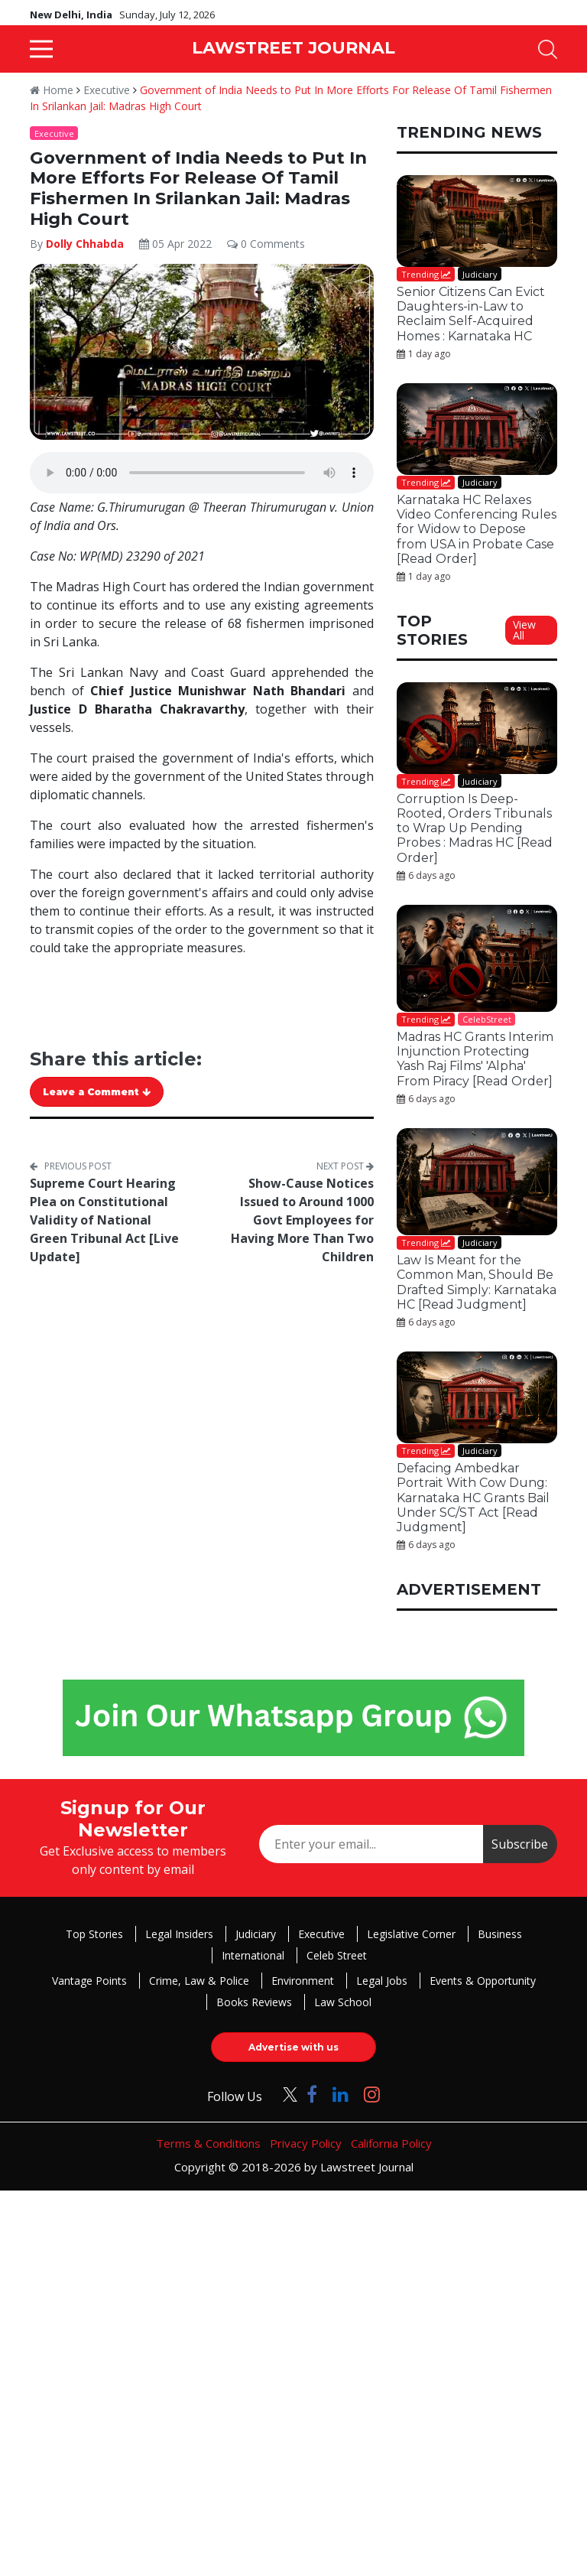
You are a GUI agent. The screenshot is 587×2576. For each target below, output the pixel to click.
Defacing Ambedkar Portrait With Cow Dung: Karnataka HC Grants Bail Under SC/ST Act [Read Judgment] (473, 1497)
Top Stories (94, 1934)
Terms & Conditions (208, 2143)
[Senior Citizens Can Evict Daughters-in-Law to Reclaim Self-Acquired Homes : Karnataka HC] (477, 221)
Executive (106, 90)
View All (524, 629)
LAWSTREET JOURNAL (293, 47)
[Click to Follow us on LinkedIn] (340, 2093)
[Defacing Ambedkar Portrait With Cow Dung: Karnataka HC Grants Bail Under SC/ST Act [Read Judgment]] (477, 1397)
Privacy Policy (306, 2143)
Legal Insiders (179, 1934)
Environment (302, 1980)
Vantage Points (89, 1980)
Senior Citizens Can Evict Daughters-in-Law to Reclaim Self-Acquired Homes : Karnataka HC (471, 314)
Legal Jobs (381, 1980)
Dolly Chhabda (85, 243)
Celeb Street (336, 1955)
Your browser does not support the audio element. (202, 472)
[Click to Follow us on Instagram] (372, 2093)
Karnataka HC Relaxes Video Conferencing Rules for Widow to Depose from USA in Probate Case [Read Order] (476, 529)
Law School (342, 2002)
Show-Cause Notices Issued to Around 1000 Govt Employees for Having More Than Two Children (302, 1220)
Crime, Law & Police (199, 1980)
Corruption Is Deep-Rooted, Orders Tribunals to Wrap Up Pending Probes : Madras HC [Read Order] (475, 828)
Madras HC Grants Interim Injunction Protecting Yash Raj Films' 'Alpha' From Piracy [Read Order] (475, 1058)
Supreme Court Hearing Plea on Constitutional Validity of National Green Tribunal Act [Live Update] (104, 1220)
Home (51, 90)
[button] (41, 48)
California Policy (391, 2143)
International (253, 1955)
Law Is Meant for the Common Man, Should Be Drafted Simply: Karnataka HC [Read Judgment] (476, 1282)
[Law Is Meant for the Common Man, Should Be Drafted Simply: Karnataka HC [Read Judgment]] (477, 1181)
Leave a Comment (97, 1092)
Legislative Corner (411, 1934)
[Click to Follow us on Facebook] (311, 2093)
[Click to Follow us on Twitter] (284, 2093)
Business (500, 1934)
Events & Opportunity (483, 1980)
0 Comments (266, 243)
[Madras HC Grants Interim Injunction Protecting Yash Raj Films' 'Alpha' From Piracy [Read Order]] (477, 958)
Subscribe (519, 1844)
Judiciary (255, 1934)
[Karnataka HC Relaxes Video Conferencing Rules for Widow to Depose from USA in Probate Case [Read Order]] (477, 429)
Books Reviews (254, 2002)
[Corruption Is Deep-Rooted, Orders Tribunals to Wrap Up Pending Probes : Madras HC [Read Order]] (477, 728)
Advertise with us (293, 2047)
